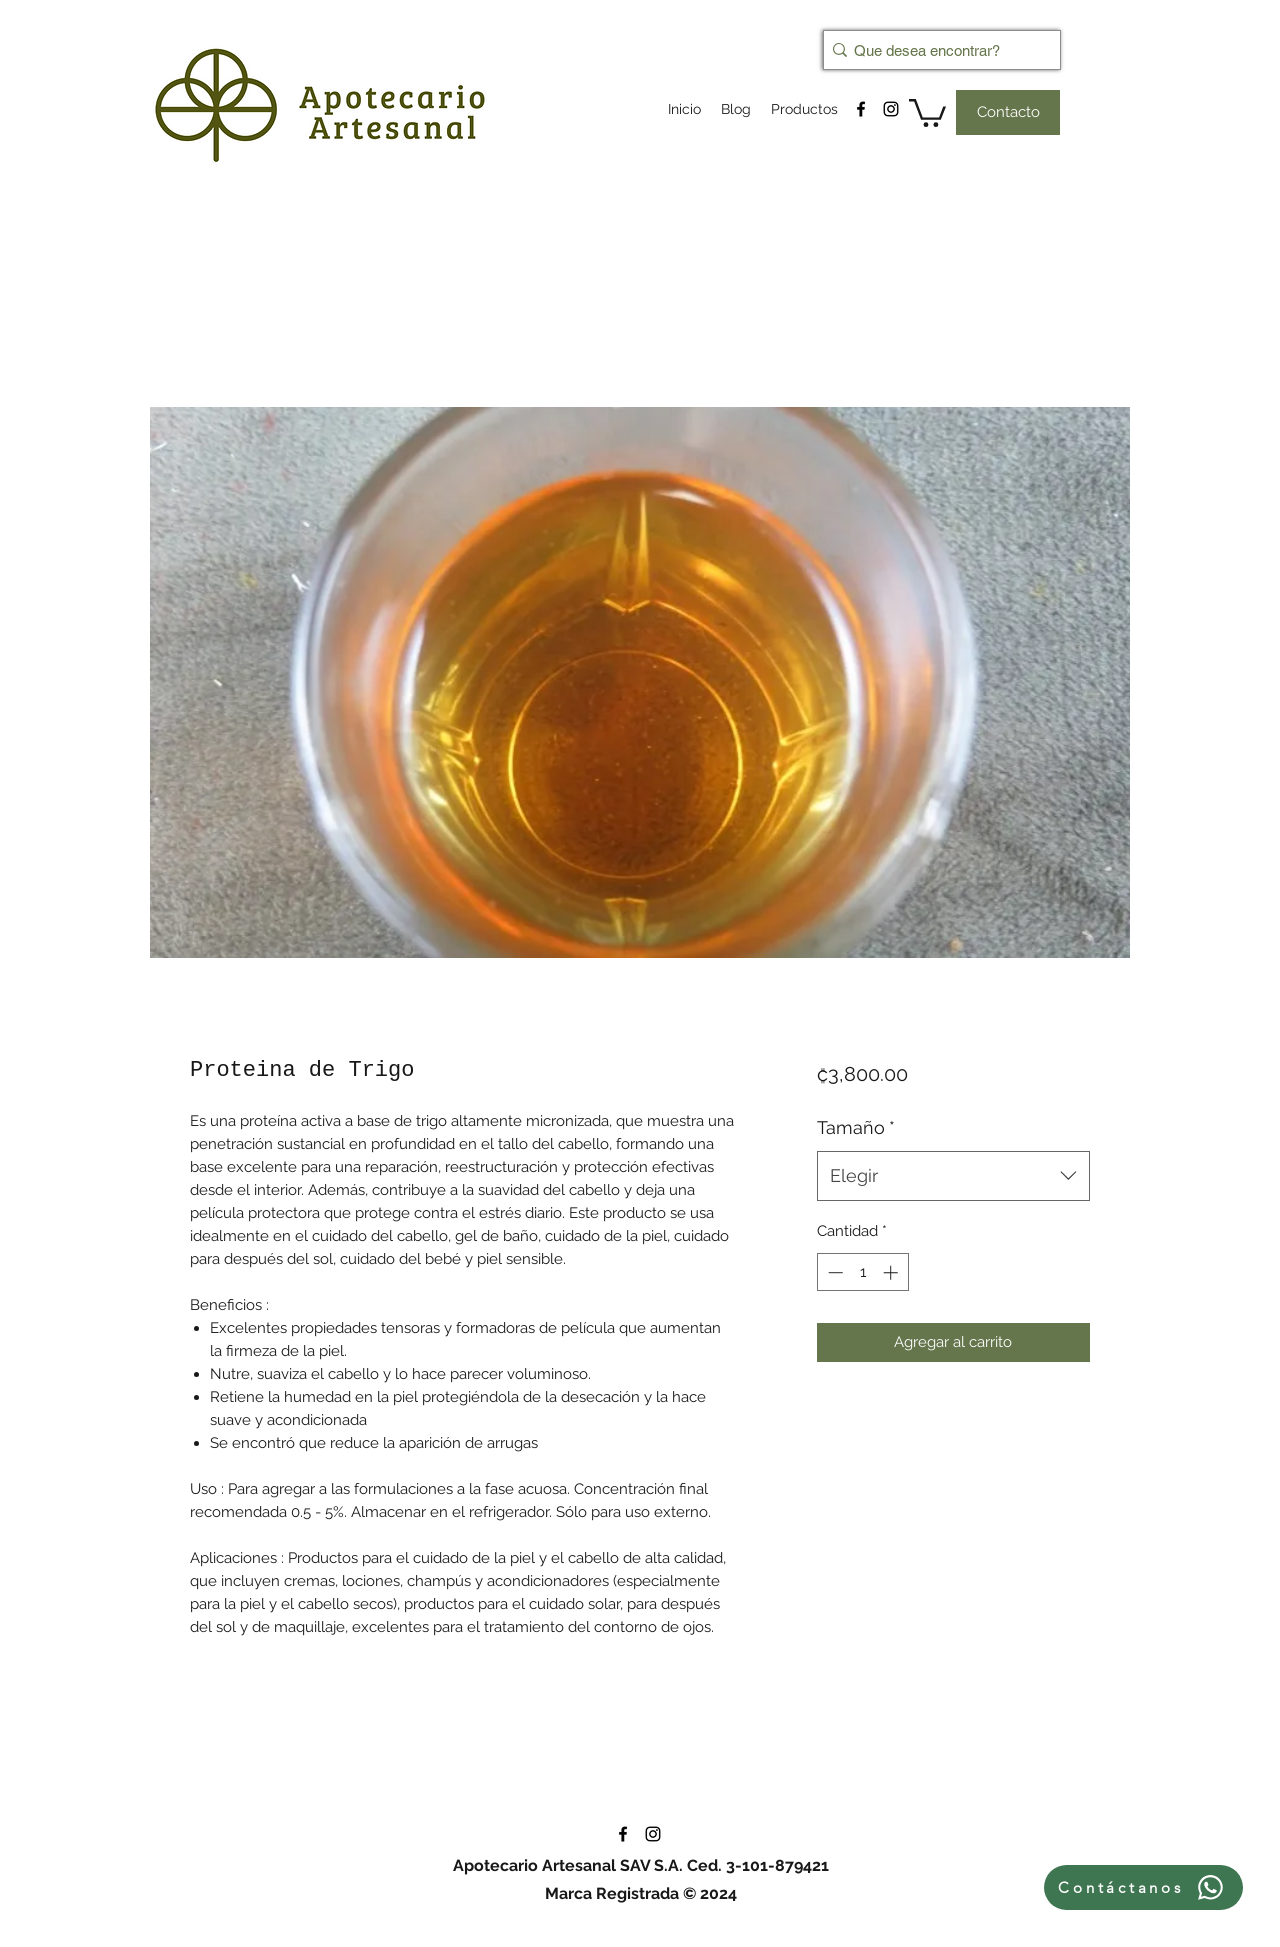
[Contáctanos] (1143, 1887)
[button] (927, 111)
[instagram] (891, 109)
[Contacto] (1008, 112)
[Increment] (892, 1272)
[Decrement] (833, 1272)
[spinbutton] (862, 1272)
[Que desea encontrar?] (936, 50)
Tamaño (856, 1127)
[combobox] (953, 1176)
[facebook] (861, 109)
